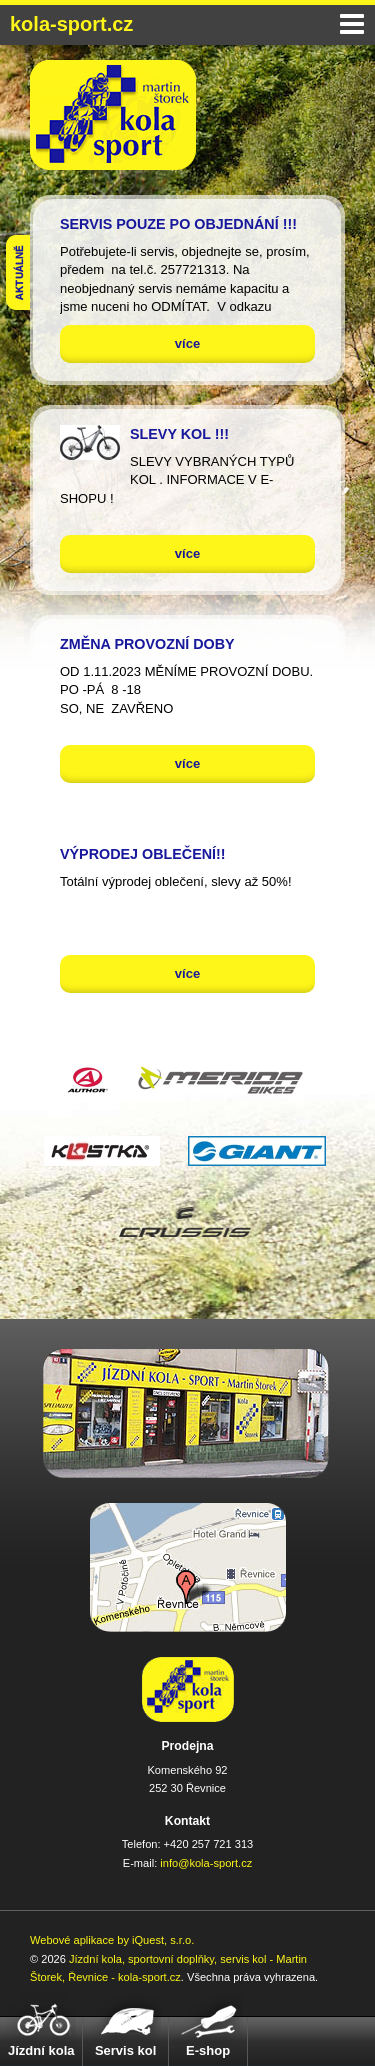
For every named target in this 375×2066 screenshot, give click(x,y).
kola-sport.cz (71, 24)
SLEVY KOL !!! (179, 434)
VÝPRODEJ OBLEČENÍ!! (143, 854)
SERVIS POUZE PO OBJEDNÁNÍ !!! (178, 224)
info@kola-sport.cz (206, 1863)
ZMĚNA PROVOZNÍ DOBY (147, 644)
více (187, 343)
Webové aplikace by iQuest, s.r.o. (112, 1940)
